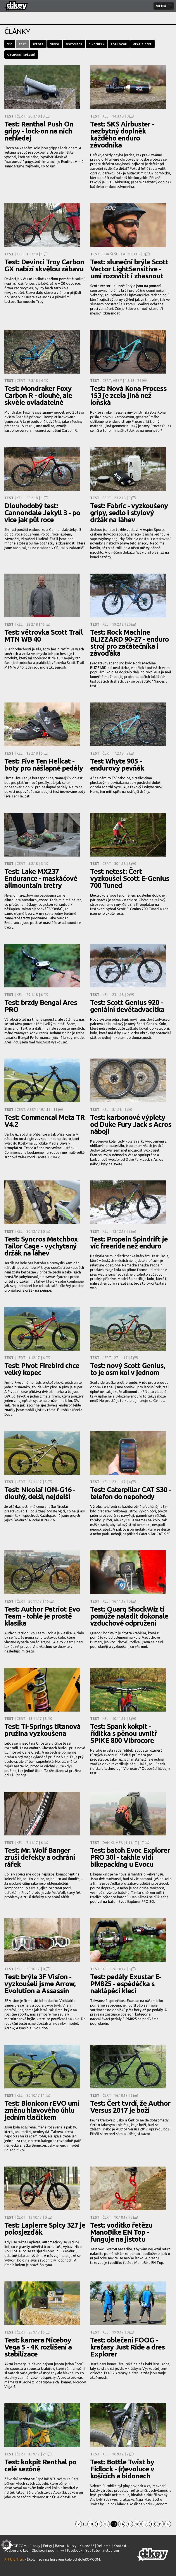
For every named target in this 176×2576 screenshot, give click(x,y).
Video (54, 44)
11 (98, 2524)
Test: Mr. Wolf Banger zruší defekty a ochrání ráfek (39, 1857)
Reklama (103, 2546)
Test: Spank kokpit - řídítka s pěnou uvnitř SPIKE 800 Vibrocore (123, 1733)
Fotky (47, 2546)
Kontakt (120, 2546)
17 (145, 2524)
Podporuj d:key (16, 2550)
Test (22, 44)
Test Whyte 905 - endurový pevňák (117, 764)
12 (106, 2524)
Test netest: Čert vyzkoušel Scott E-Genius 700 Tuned (129, 878)
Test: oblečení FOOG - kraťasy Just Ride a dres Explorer (127, 2347)
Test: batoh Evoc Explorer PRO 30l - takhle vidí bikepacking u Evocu (130, 1857)
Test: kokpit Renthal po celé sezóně (40, 2465)
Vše (9, 44)
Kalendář (86, 2546)
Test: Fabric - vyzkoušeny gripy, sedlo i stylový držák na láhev (129, 512)
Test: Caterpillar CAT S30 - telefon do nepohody (130, 1493)
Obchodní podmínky (47, 2550)
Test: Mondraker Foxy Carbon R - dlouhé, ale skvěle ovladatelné (38, 395)
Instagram (110, 2550)
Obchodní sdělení (21, 54)
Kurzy (71, 2546)
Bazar (59, 2546)
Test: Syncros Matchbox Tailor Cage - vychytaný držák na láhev (41, 1246)
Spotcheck (74, 44)
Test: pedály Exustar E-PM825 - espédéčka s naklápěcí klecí (125, 1984)
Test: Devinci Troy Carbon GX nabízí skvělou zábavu (44, 265)
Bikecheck (97, 44)
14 (121, 2524)
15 (129, 2524)
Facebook (74, 2550)
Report (38, 44)
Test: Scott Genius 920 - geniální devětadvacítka (127, 1005)
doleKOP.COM (15, 2546)
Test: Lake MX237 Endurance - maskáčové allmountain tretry (40, 878)
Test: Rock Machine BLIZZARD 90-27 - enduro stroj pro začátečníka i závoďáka (129, 642)
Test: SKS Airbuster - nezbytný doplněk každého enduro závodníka (122, 134)
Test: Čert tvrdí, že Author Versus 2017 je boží (130, 2106)
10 (91, 2524)
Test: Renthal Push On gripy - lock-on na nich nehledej (38, 131)
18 (152, 2524)
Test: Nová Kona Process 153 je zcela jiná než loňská (128, 395)
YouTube (92, 2550)
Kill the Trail (14, 2559)
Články (34, 2546)
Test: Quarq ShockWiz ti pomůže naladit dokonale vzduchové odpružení (129, 1616)
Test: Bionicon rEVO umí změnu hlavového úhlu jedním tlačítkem (41, 2110)
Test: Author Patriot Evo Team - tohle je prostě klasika (42, 1616)
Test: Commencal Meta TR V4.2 (44, 1120)
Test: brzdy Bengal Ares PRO (40, 1005)
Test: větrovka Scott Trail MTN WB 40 (43, 635)
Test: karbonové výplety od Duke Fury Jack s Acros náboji (130, 1124)
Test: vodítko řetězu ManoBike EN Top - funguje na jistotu (121, 2232)
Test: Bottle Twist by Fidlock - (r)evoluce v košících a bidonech (122, 2469)
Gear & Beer (142, 44)
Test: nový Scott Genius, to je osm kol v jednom (127, 1368)
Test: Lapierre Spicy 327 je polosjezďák (44, 2228)
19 (160, 2524)
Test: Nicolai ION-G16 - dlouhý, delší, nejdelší (39, 1493)
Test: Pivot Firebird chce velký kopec (41, 1368)
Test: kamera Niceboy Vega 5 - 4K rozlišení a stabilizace (38, 2347)
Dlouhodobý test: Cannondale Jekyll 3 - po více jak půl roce (42, 512)
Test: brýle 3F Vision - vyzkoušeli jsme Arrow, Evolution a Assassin (40, 1984)
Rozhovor (119, 44)
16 (137, 2524)
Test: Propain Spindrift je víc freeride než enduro (129, 1242)
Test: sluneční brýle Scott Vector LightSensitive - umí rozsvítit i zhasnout (129, 269)
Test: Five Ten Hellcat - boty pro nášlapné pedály (43, 764)
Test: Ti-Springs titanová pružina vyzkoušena (42, 1729)
